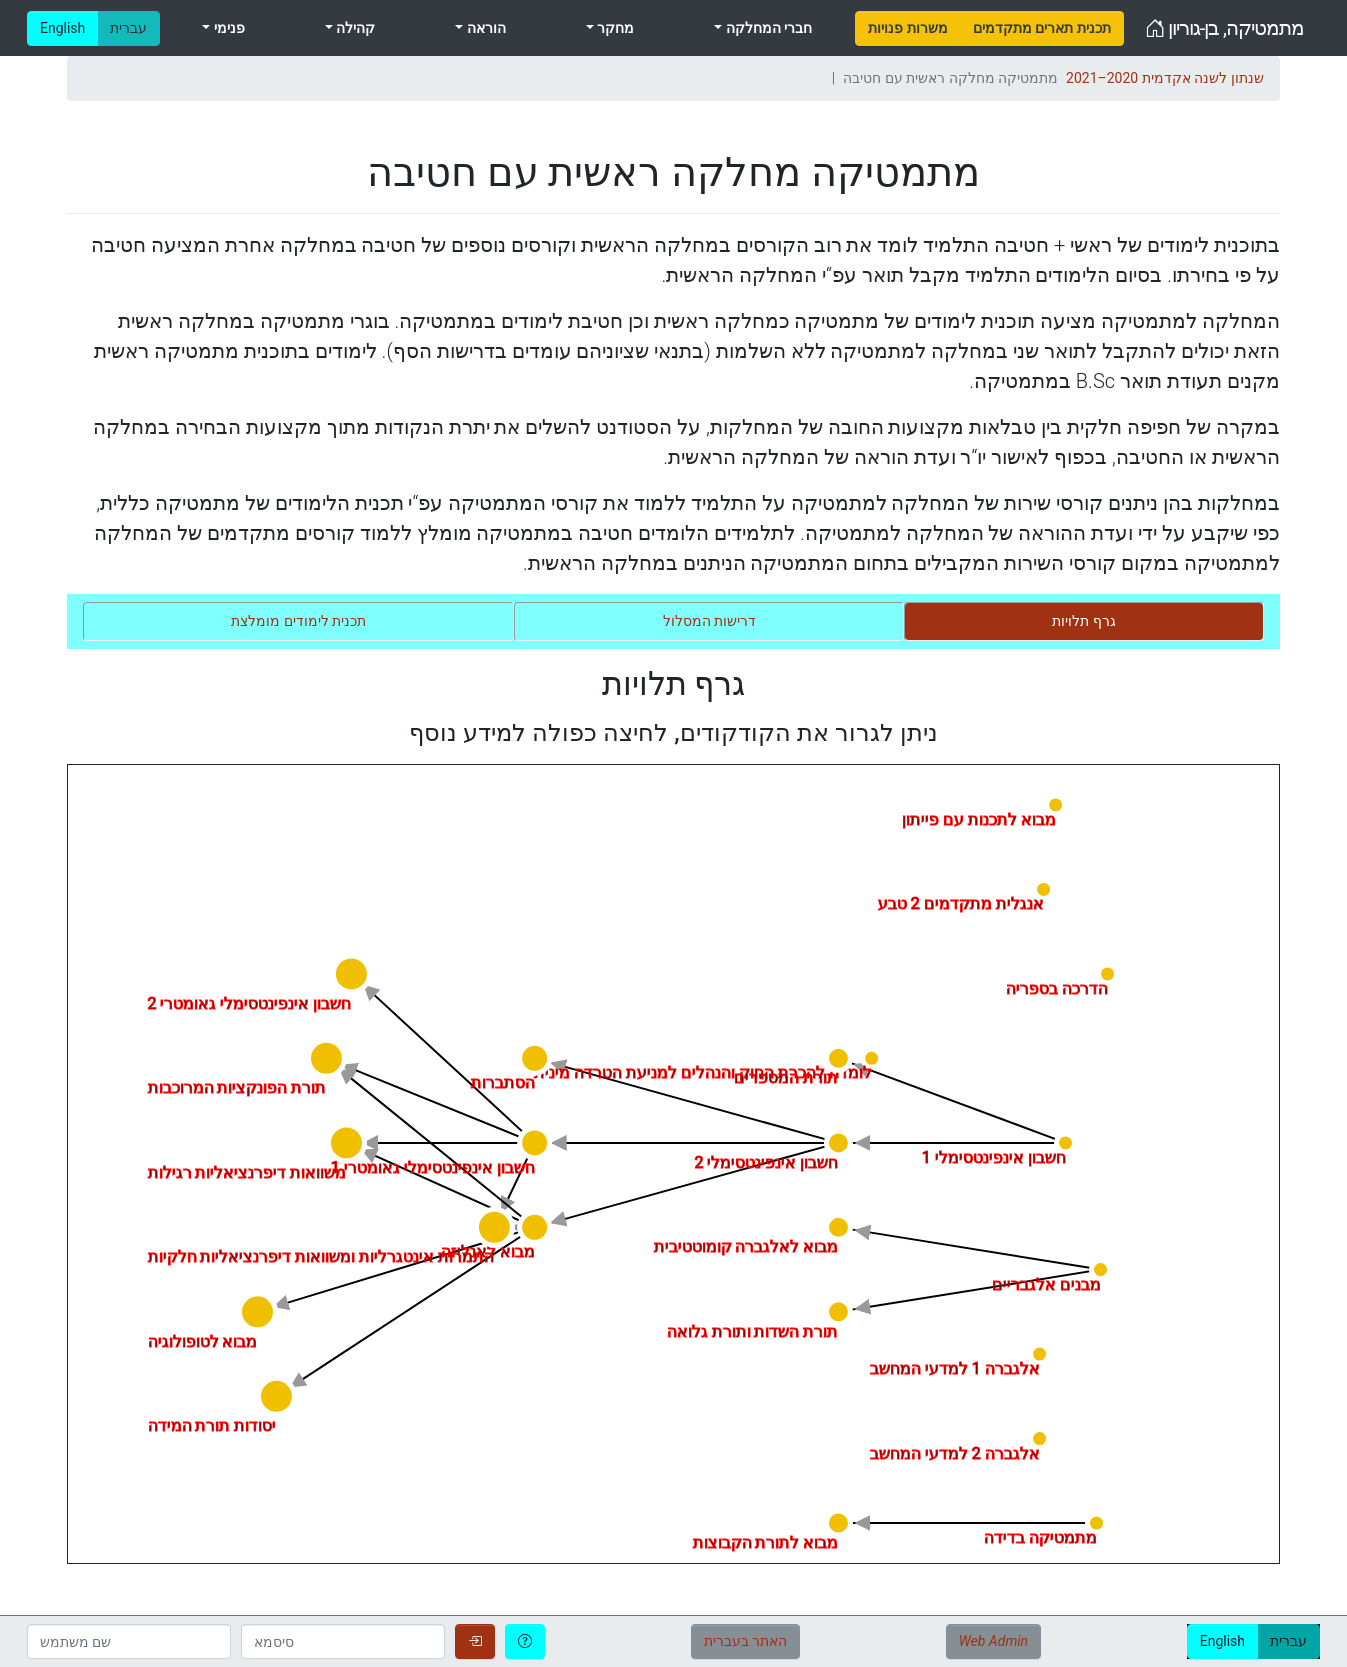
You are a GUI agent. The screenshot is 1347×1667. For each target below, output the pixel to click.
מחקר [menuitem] (614, 28)
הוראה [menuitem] (484, 28)
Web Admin (993, 1641)
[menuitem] (907, 28)
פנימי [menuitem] (227, 28)
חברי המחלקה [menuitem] (767, 28)
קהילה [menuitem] (354, 28)
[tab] (1084, 621)
